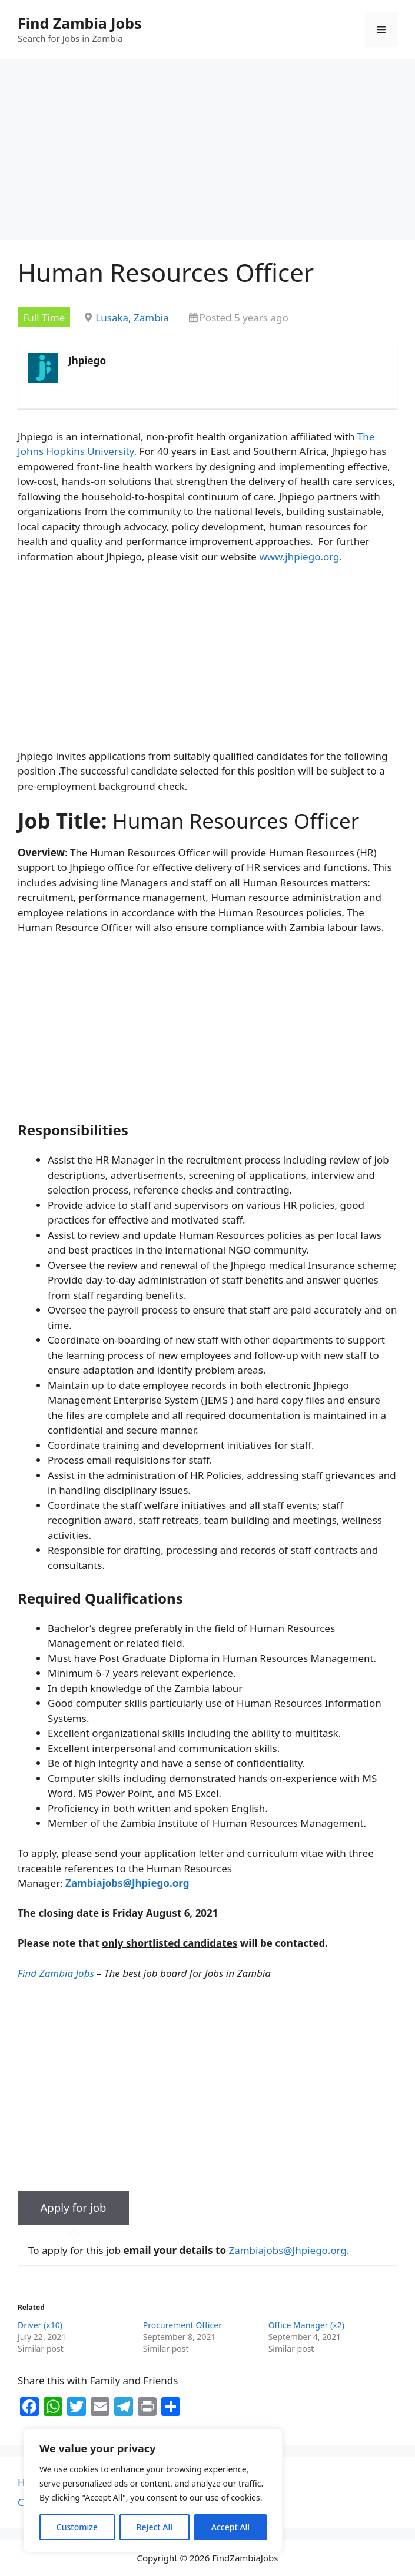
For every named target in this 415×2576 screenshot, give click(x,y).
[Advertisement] (207, 153)
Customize (77, 2526)
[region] (153, 2490)
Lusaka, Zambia (131, 317)
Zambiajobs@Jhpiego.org (287, 2250)
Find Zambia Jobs (80, 23)
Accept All (230, 2526)
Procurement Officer (182, 2325)
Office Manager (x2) (306, 2325)
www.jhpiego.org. (300, 556)
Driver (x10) (40, 2325)
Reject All (154, 2526)
